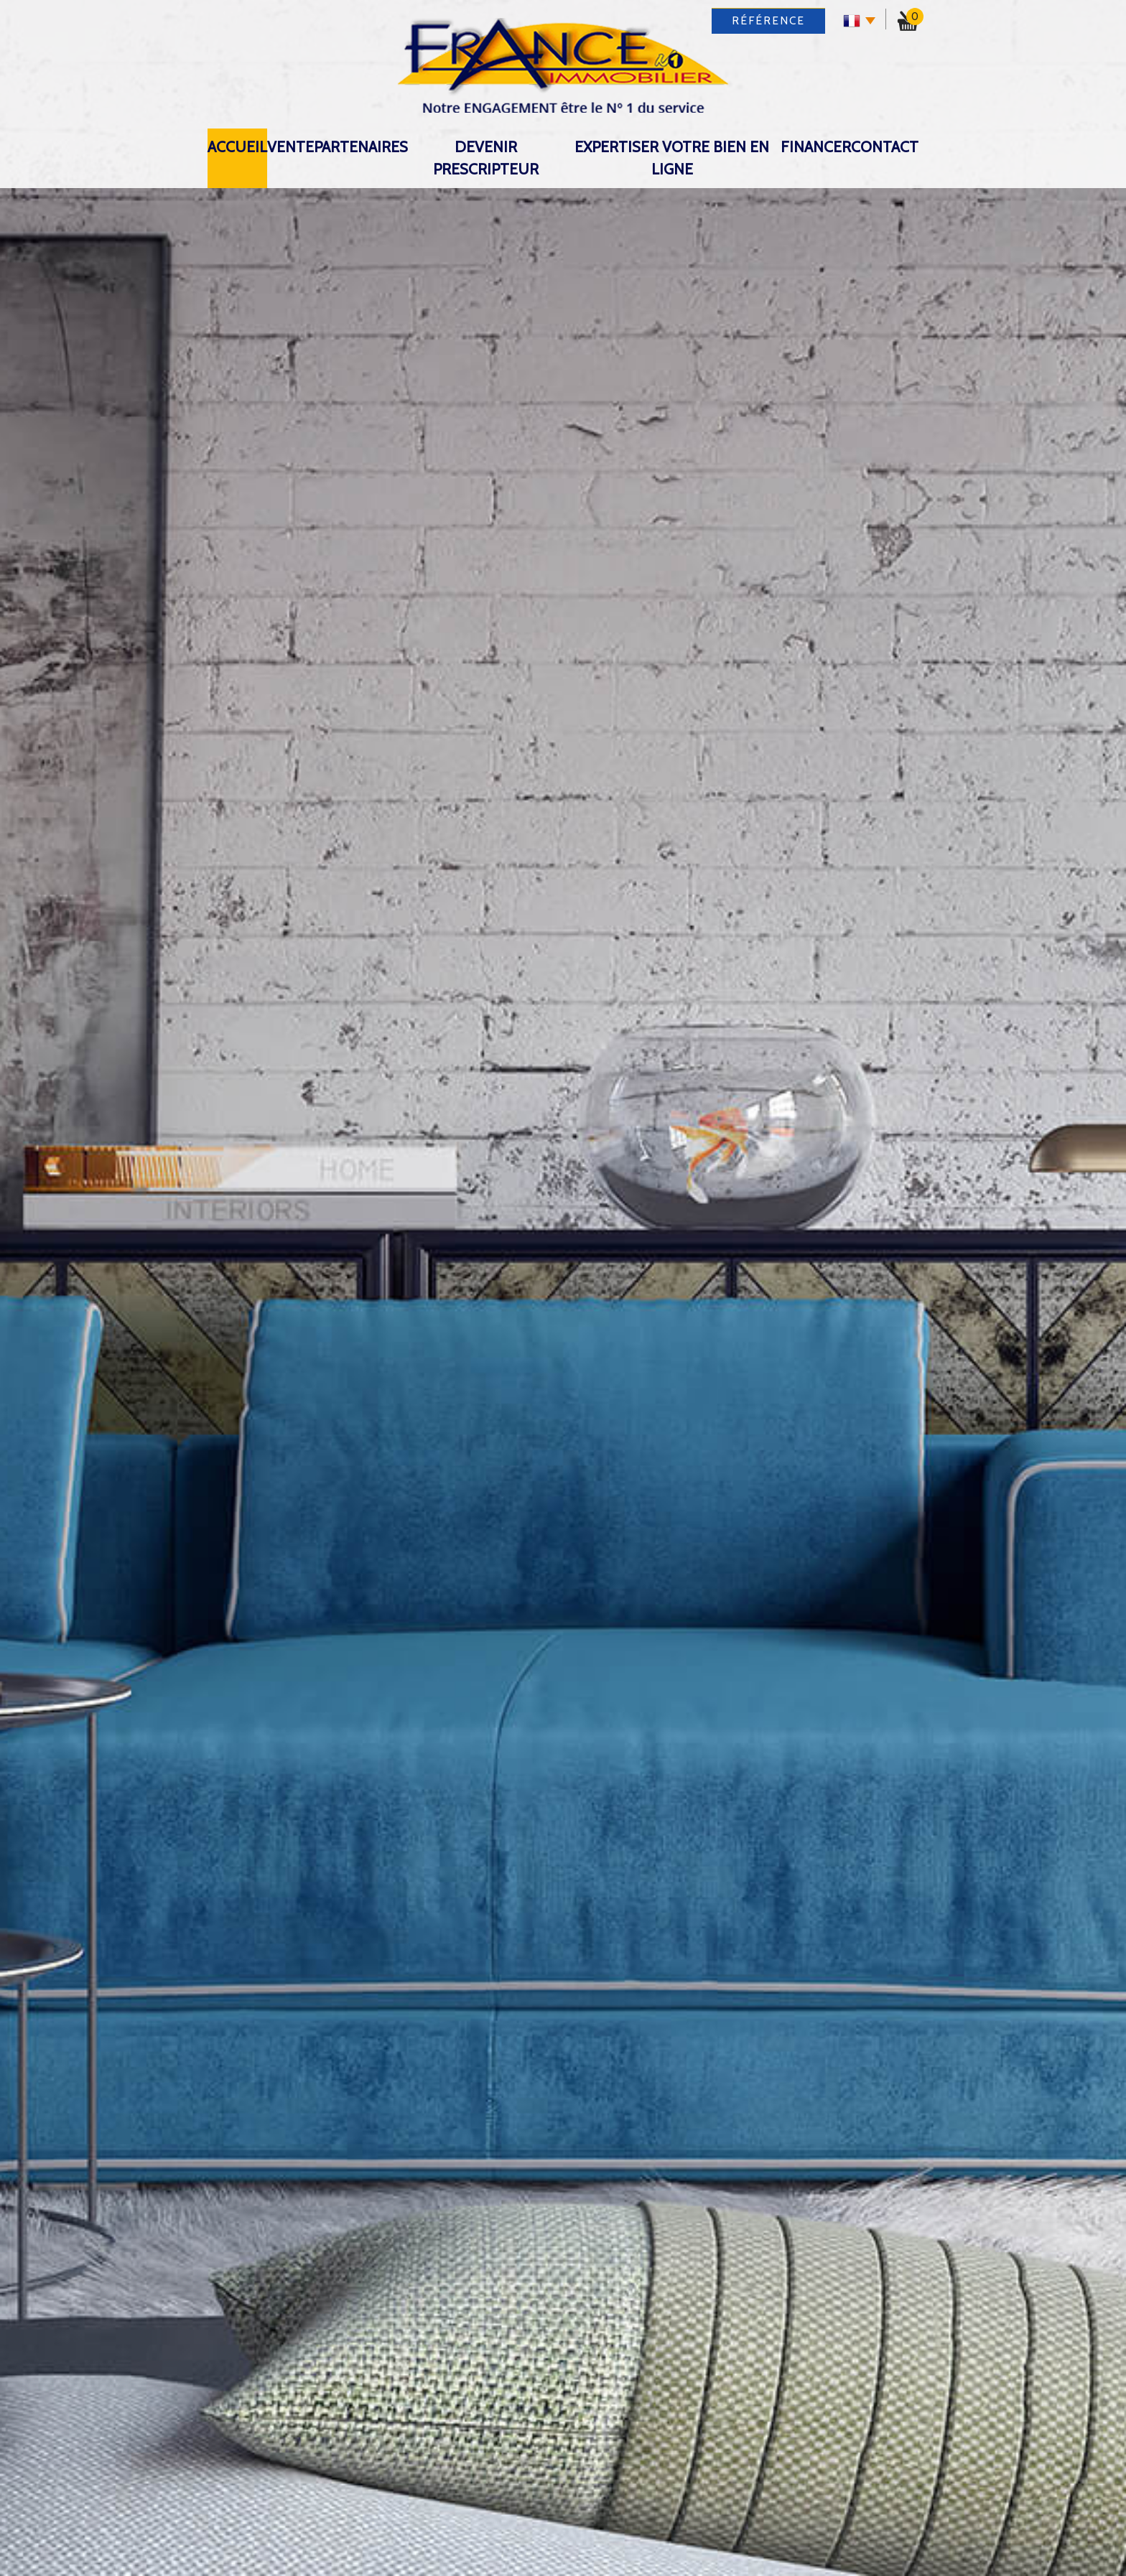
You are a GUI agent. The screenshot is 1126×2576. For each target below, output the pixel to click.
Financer (816, 147)
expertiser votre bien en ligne (671, 158)
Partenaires (361, 147)
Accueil (237, 147)
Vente (290, 147)
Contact (884, 147)
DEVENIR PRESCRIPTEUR (486, 158)
